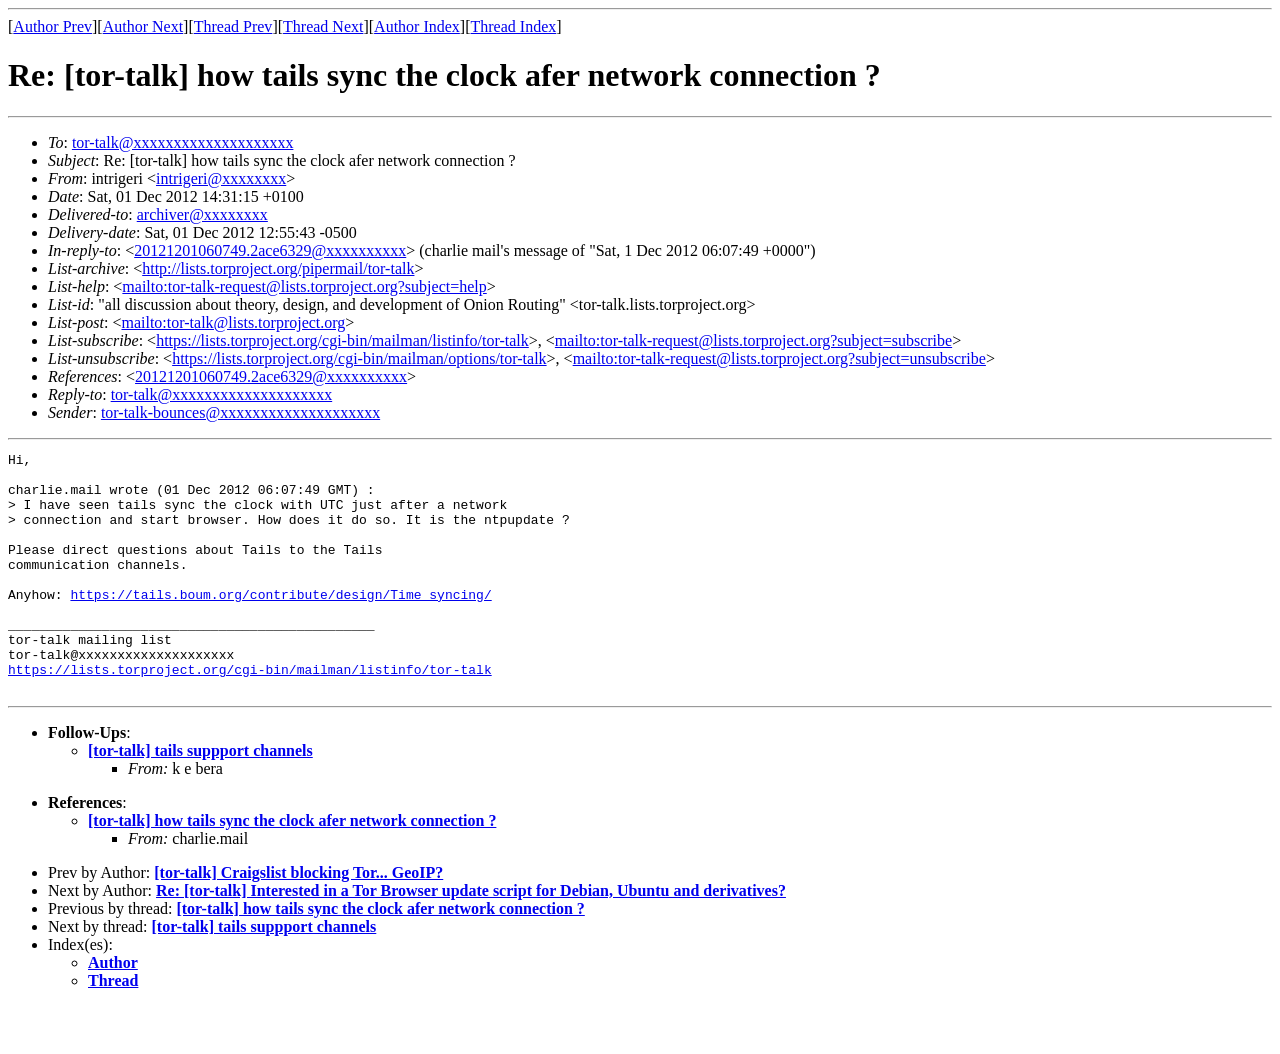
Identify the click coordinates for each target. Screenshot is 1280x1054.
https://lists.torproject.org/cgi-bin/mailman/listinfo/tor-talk (342, 340)
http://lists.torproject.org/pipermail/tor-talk (278, 268)
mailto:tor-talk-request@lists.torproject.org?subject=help (304, 286)
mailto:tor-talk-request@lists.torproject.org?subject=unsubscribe (779, 358)
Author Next (143, 26)
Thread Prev (233, 26)
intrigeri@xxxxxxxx (221, 178)
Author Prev (52, 26)
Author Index (417, 26)
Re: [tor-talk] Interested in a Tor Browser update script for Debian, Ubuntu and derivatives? (471, 938)
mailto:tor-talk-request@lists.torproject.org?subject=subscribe (753, 340)
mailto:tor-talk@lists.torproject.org (233, 322)
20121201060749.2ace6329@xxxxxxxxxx (270, 250)
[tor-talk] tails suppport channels (200, 798)
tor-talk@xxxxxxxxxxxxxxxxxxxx (183, 142)
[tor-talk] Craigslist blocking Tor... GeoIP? (298, 920)
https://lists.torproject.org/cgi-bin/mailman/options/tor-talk (359, 358)
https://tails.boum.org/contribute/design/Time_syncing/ (280, 624)
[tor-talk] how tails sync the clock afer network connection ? (292, 868)
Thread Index (514, 26)
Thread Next (323, 26)
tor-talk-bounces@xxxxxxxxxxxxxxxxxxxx (240, 412)
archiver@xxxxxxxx (202, 214)
